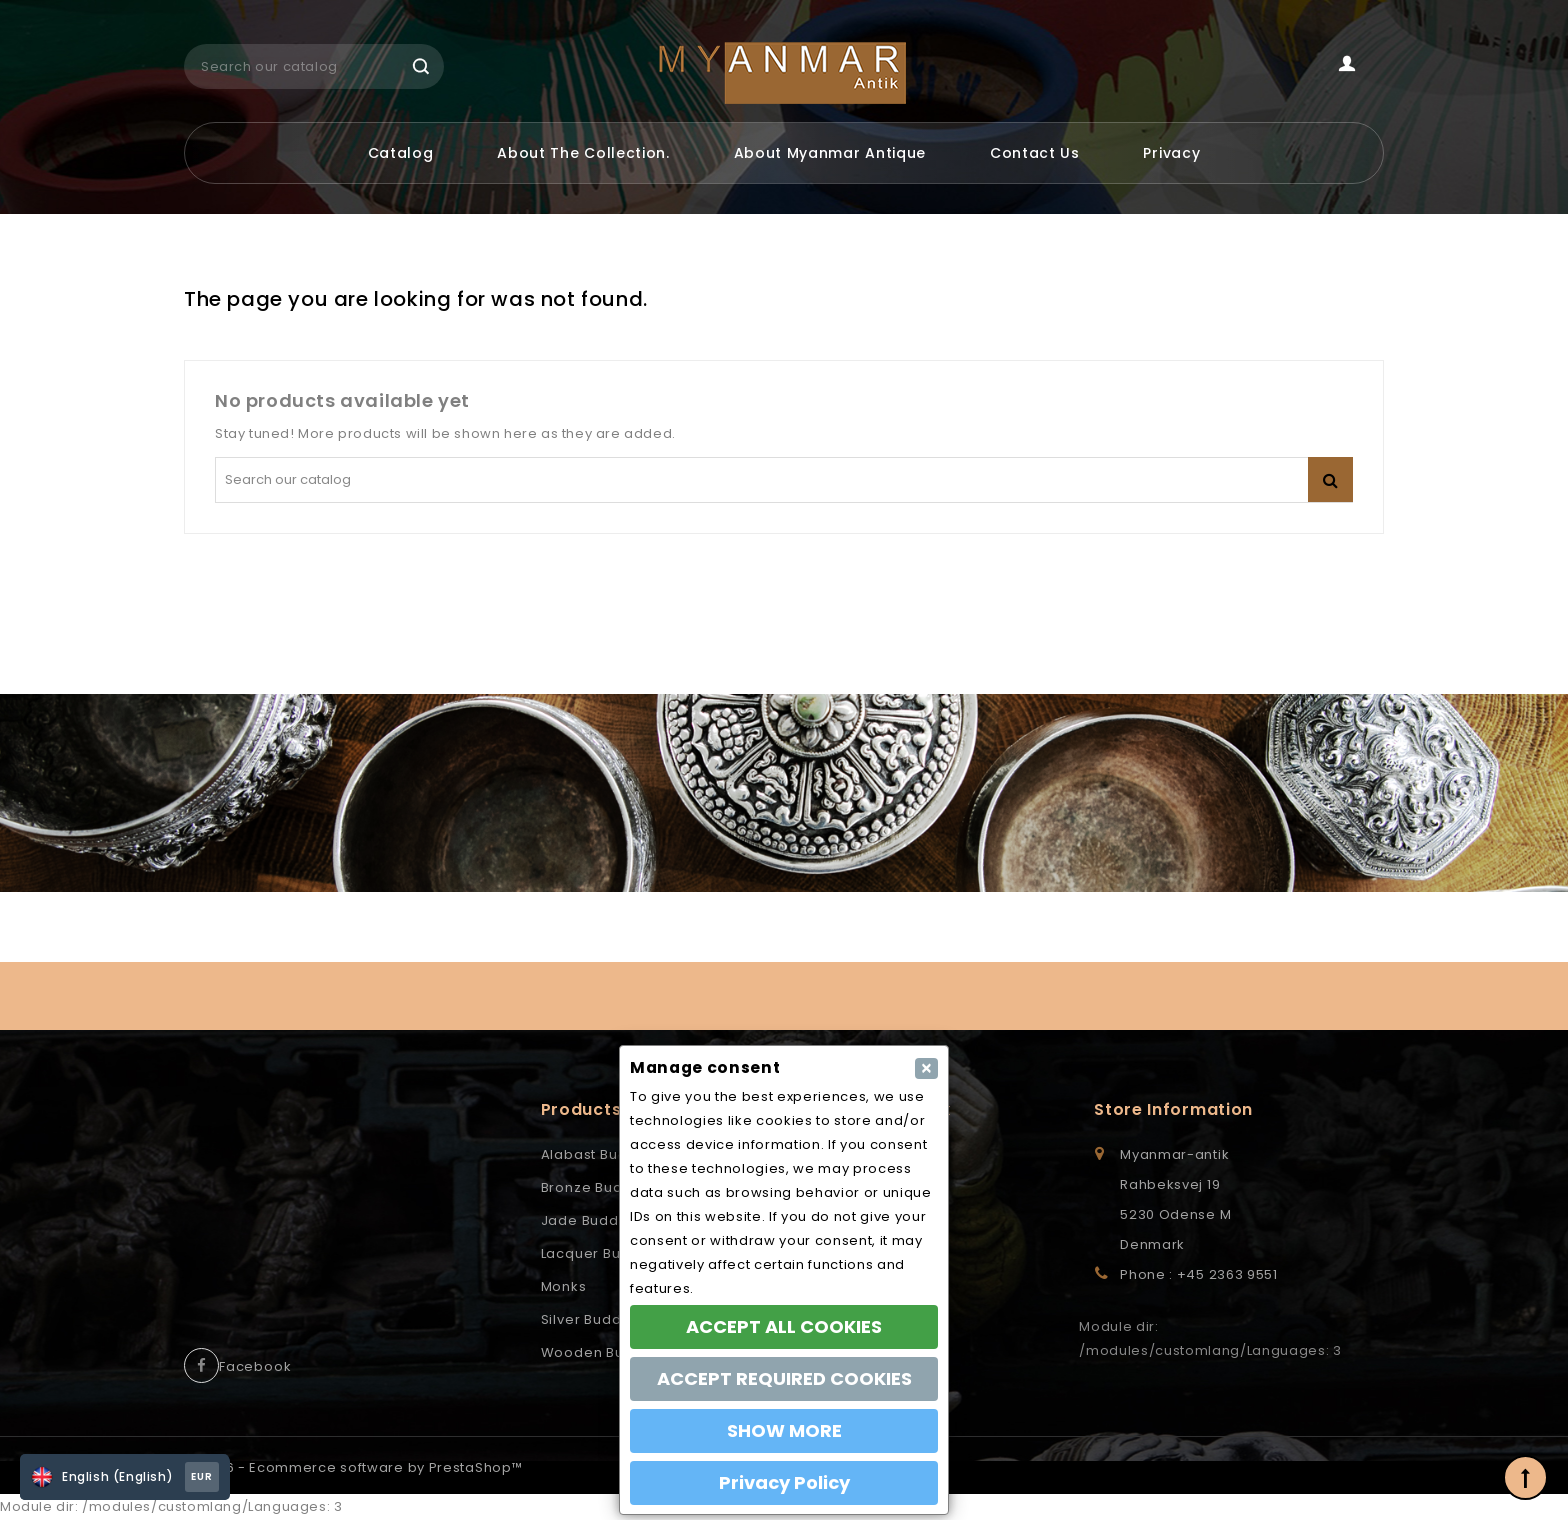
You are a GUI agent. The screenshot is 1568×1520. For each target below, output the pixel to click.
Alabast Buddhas (602, 1154)
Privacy (1171, 153)
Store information (1173, 1109)
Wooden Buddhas (605, 1352)
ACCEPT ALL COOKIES (784, 1326)
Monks (564, 1286)
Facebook (255, 1366)
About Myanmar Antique (830, 153)
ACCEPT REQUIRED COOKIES (784, 1378)
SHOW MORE (784, 1430)
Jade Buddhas (593, 1220)
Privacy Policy (784, 1482)
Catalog (401, 153)
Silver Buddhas (594, 1319)
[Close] (926, 1068)
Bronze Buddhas (600, 1187)
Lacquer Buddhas (604, 1253)
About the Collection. (583, 153)
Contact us (1035, 153)
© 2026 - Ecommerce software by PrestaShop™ (353, 1467)
